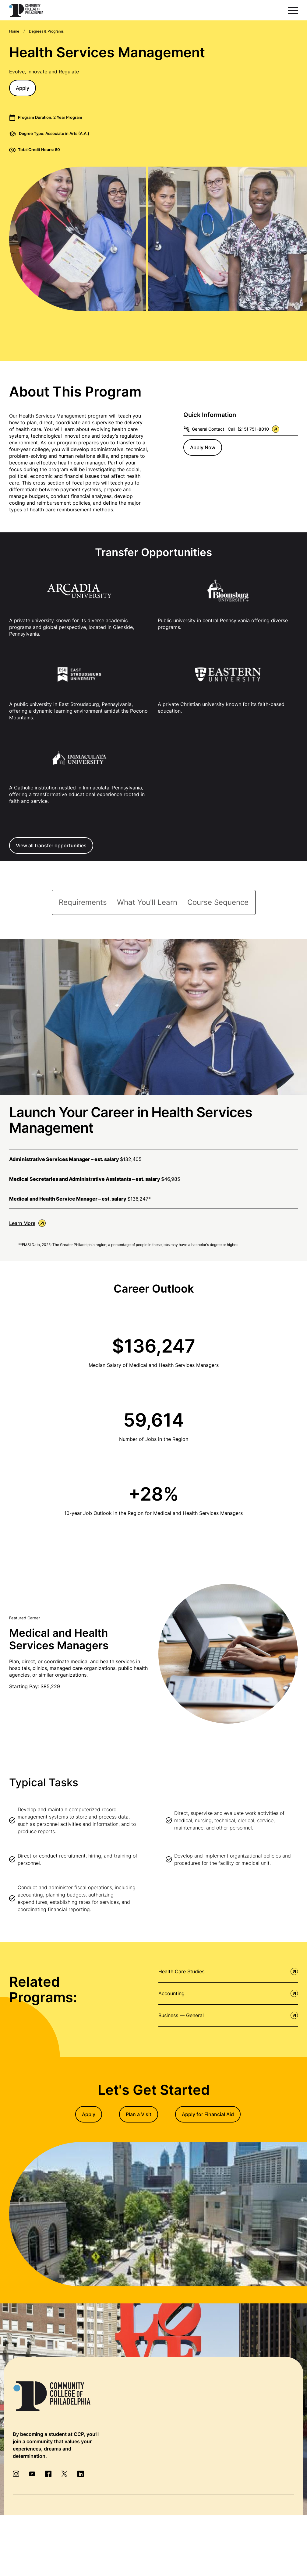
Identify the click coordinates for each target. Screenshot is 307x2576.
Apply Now (202, 447)
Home (14, 31)
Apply (22, 88)
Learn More (27, 1223)
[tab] (83, 902)
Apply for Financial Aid (208, 2114)
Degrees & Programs (46, 31)
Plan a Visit (138, 2114)
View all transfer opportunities (51, 845)
